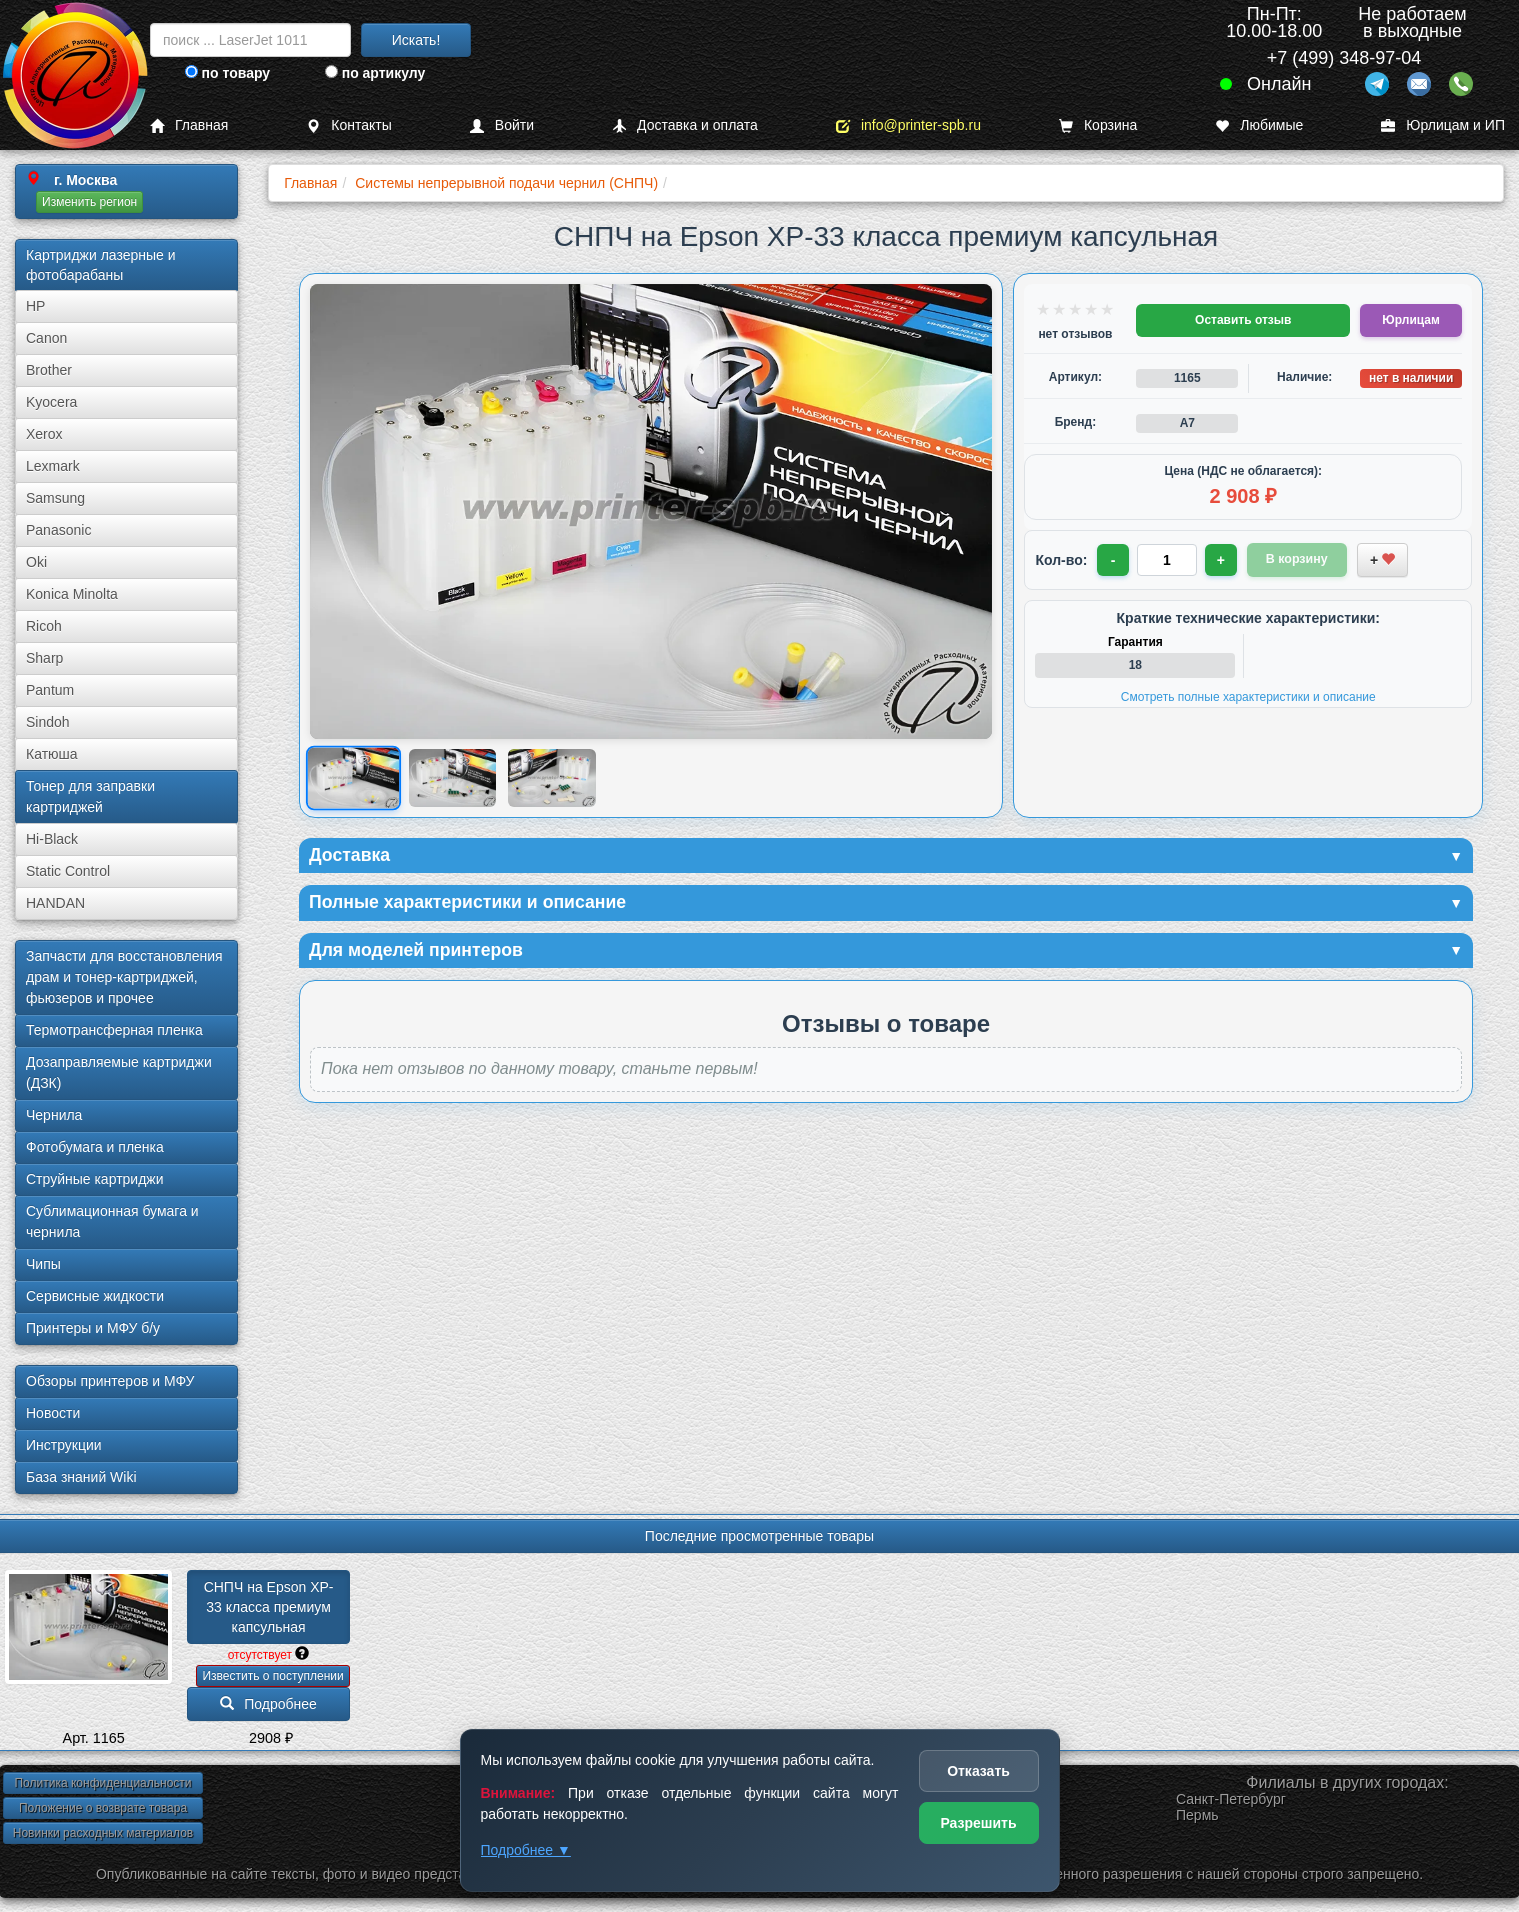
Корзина (1098, 125)
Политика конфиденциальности (102, 1783)
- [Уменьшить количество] (1113, 560)
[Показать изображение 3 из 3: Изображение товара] (551, 778)
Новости (53, 1413)
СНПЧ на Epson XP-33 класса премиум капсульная (269, 1607)
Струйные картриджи (95, 1179)
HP (35, 306)
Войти (502, 125)
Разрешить (978, 1823)
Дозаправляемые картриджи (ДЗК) (119, 1072)
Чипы (43, 1264)
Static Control (68, 871)
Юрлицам (1410, 320)
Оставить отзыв (1243, 320)
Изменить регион (89, 202)
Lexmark (53, 466)
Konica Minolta (72, 594)
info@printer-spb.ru (908, 125)
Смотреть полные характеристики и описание (1248, 697)
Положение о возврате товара (103, 1808)
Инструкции (64, 1445)
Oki (36, 562)
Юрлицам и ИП (1443, 125)
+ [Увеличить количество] (1221, 560)
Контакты (348, 125)
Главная (189, 125)
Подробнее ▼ (526, 1850)
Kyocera (51, 402)
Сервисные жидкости (95, 1296)
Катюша (52, 754)
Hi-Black (52, 839)
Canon (46, 338)
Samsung (55, 498)
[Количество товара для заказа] (1167, 560)
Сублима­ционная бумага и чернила (112, 1221)
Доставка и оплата (685, 125)
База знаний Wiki (81, 1477)
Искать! (416, 40)
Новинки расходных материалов (103, 1833)
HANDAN (55, 903)
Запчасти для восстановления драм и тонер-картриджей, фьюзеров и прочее (124, 977)
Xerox (44, 434)
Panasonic (58, 530)
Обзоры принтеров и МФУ (110, 1381)
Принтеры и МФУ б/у (93, 1328)
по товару (227, 73)
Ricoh (44, 626)
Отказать (978, 1771)
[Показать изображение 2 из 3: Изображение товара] (452, 778)
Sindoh (48, 722)
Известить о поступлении (272, 1676)
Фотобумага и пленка (95, 1147)
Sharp (44, 658)
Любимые (1259, 125)
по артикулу (375, 73)
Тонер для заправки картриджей (90, 796)
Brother (49, 370)
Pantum (50, 690)
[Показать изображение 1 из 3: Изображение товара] (354, 777)
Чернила (54, 1115)
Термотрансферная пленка (114, 1030)
